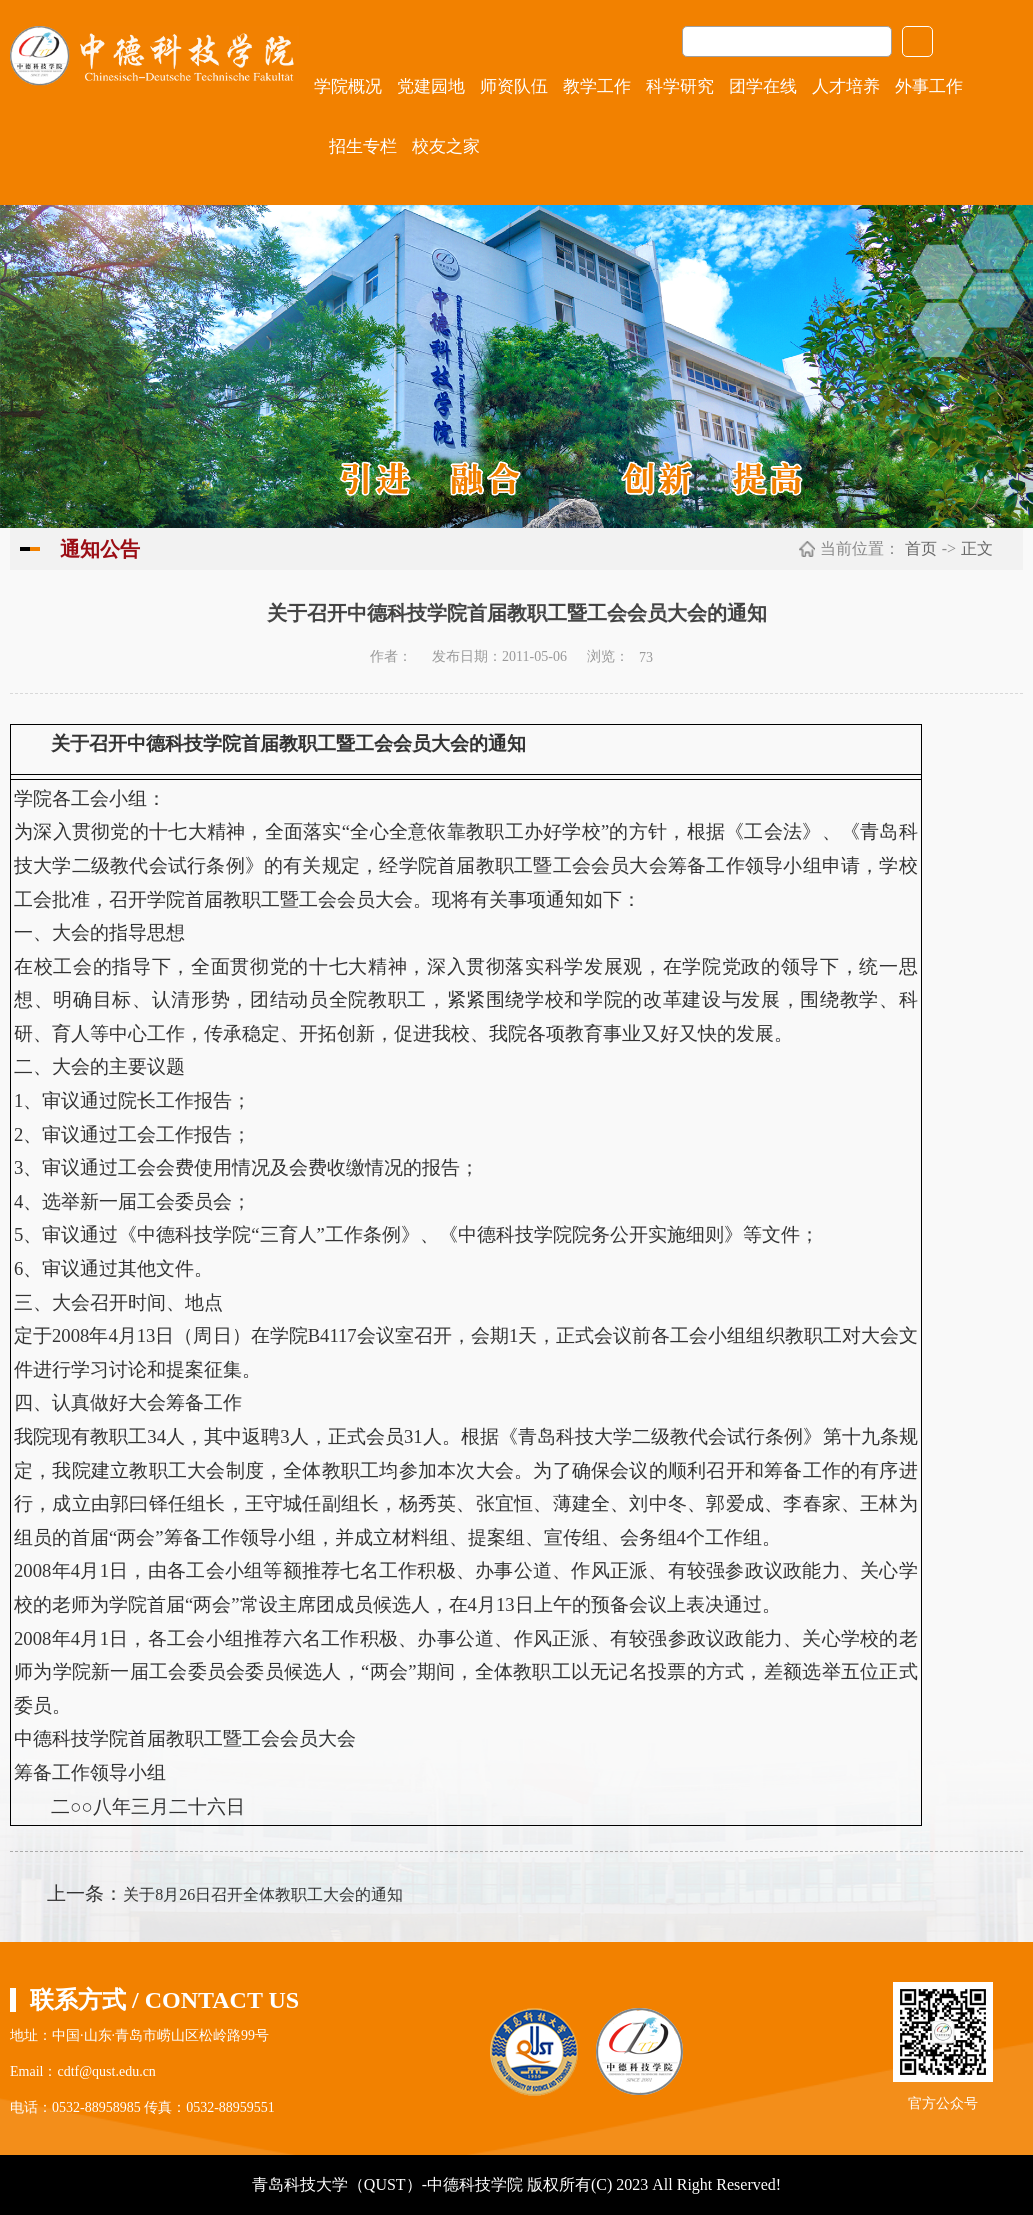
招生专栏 (363, 146)
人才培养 (846, 86)
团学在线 (763, 86)
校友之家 (446, 146)
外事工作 (929, 86)
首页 (921, 548)
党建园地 (431, 86)
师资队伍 (514, 86)
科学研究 (680, 86)
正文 (977, 548)
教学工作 (597, 86)
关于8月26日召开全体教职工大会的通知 (263, 1894)
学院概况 (348, 86)
